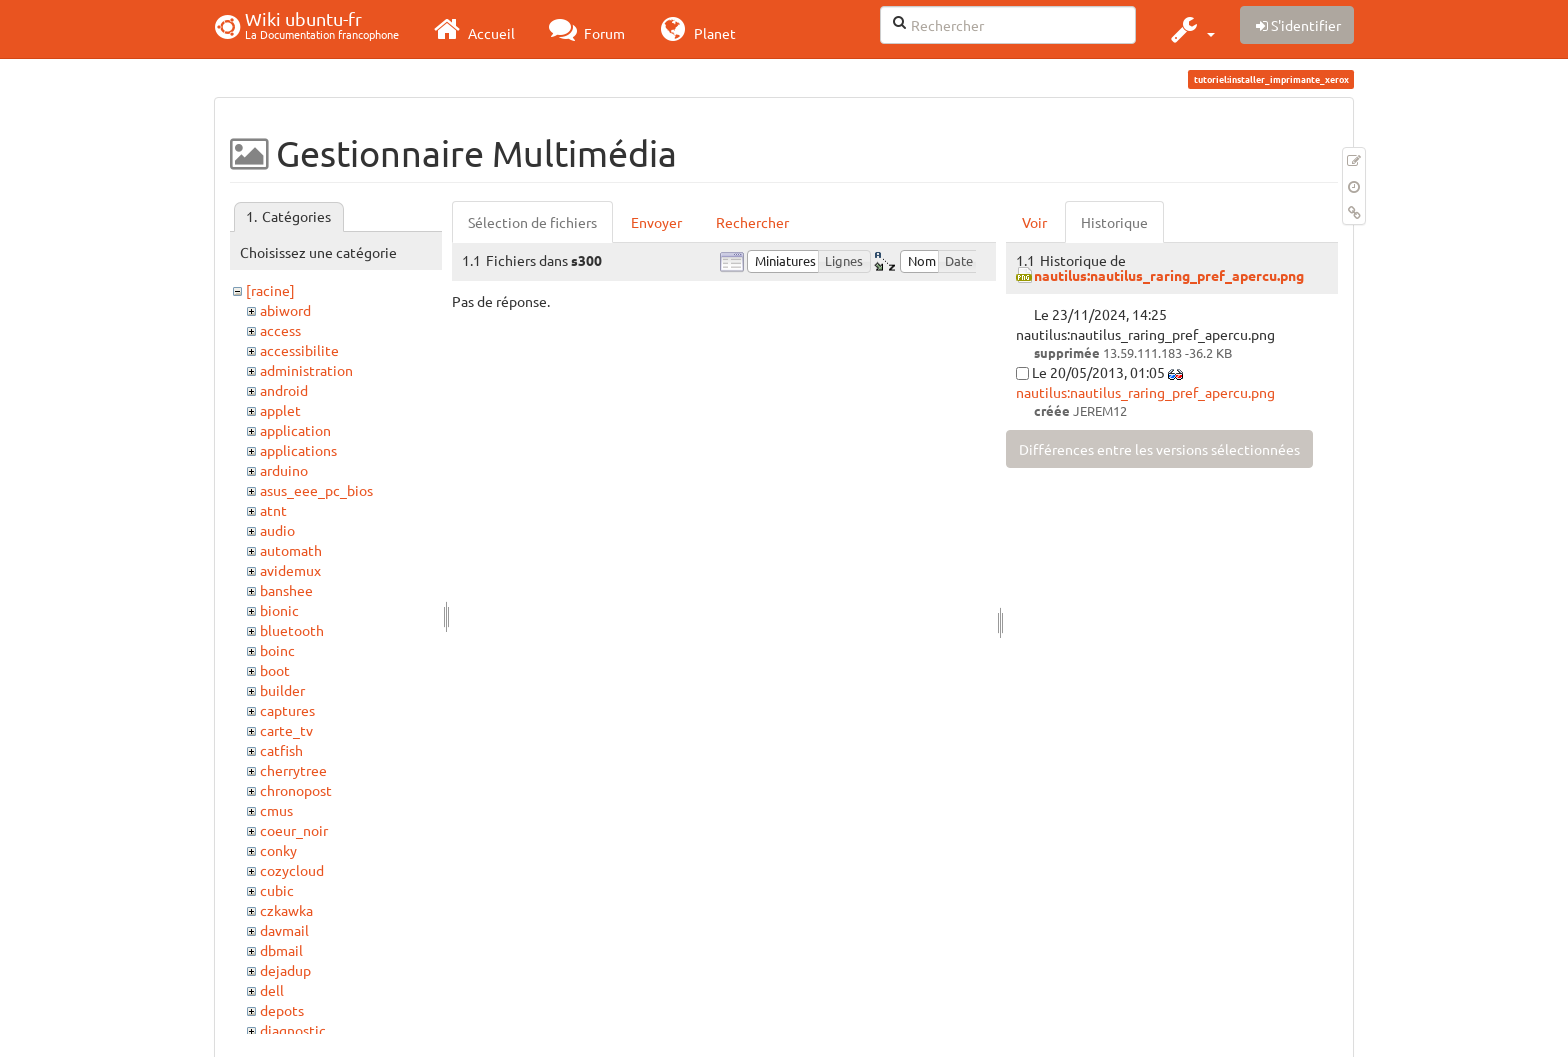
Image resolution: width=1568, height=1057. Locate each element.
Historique (1114, 222)
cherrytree (293, 770)
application (295, 430)
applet (280, 410)
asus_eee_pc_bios (316, 490)
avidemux (290, 570)
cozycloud (292, 870)
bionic (279, 610)
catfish (281, 750)
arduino (284, 470)
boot (275, 670)
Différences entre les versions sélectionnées (1159, 449)
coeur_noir (294, 830)
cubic (277, 890)
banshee (286, 590)
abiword (285, 310)
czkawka (286, 910)
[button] (1190, 29)
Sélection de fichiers (532, 222)
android (284, 390)
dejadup (285, 970)
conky (278, 850)
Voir (1034, 222)
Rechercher (752, 222)
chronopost (296, 790)
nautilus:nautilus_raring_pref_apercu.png (1169, 275)
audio (277, 530)
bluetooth (292, 630)
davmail (284, 930)
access (280, 330)
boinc (277, 650)
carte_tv (286, 730)
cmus (276, 810)
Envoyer (656, 222)
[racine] (270, 290)
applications (298, 450)
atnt (273, 510)
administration (306, 370)
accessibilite (299, 350)
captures (287, 710)
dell (272, 990)
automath (291, 550)
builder (282, 690)
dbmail (281, 950)
